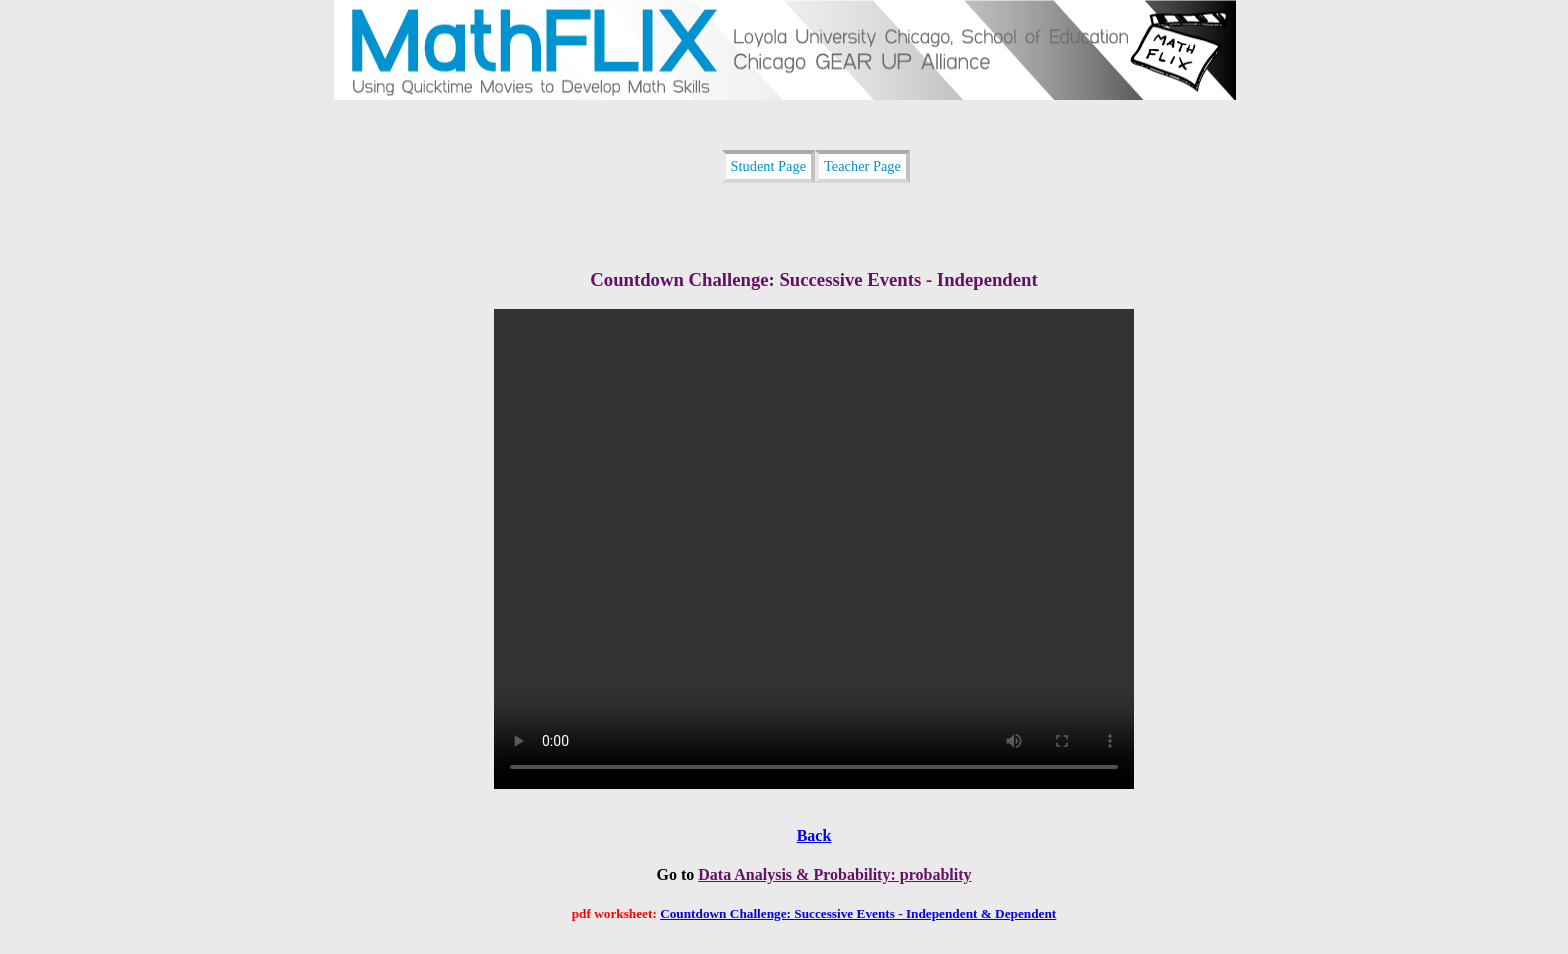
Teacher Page (862, 166)
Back (814, 835)
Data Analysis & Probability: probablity (834, 874)
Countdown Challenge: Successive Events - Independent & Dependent (858, 913)
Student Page (769, 166)
